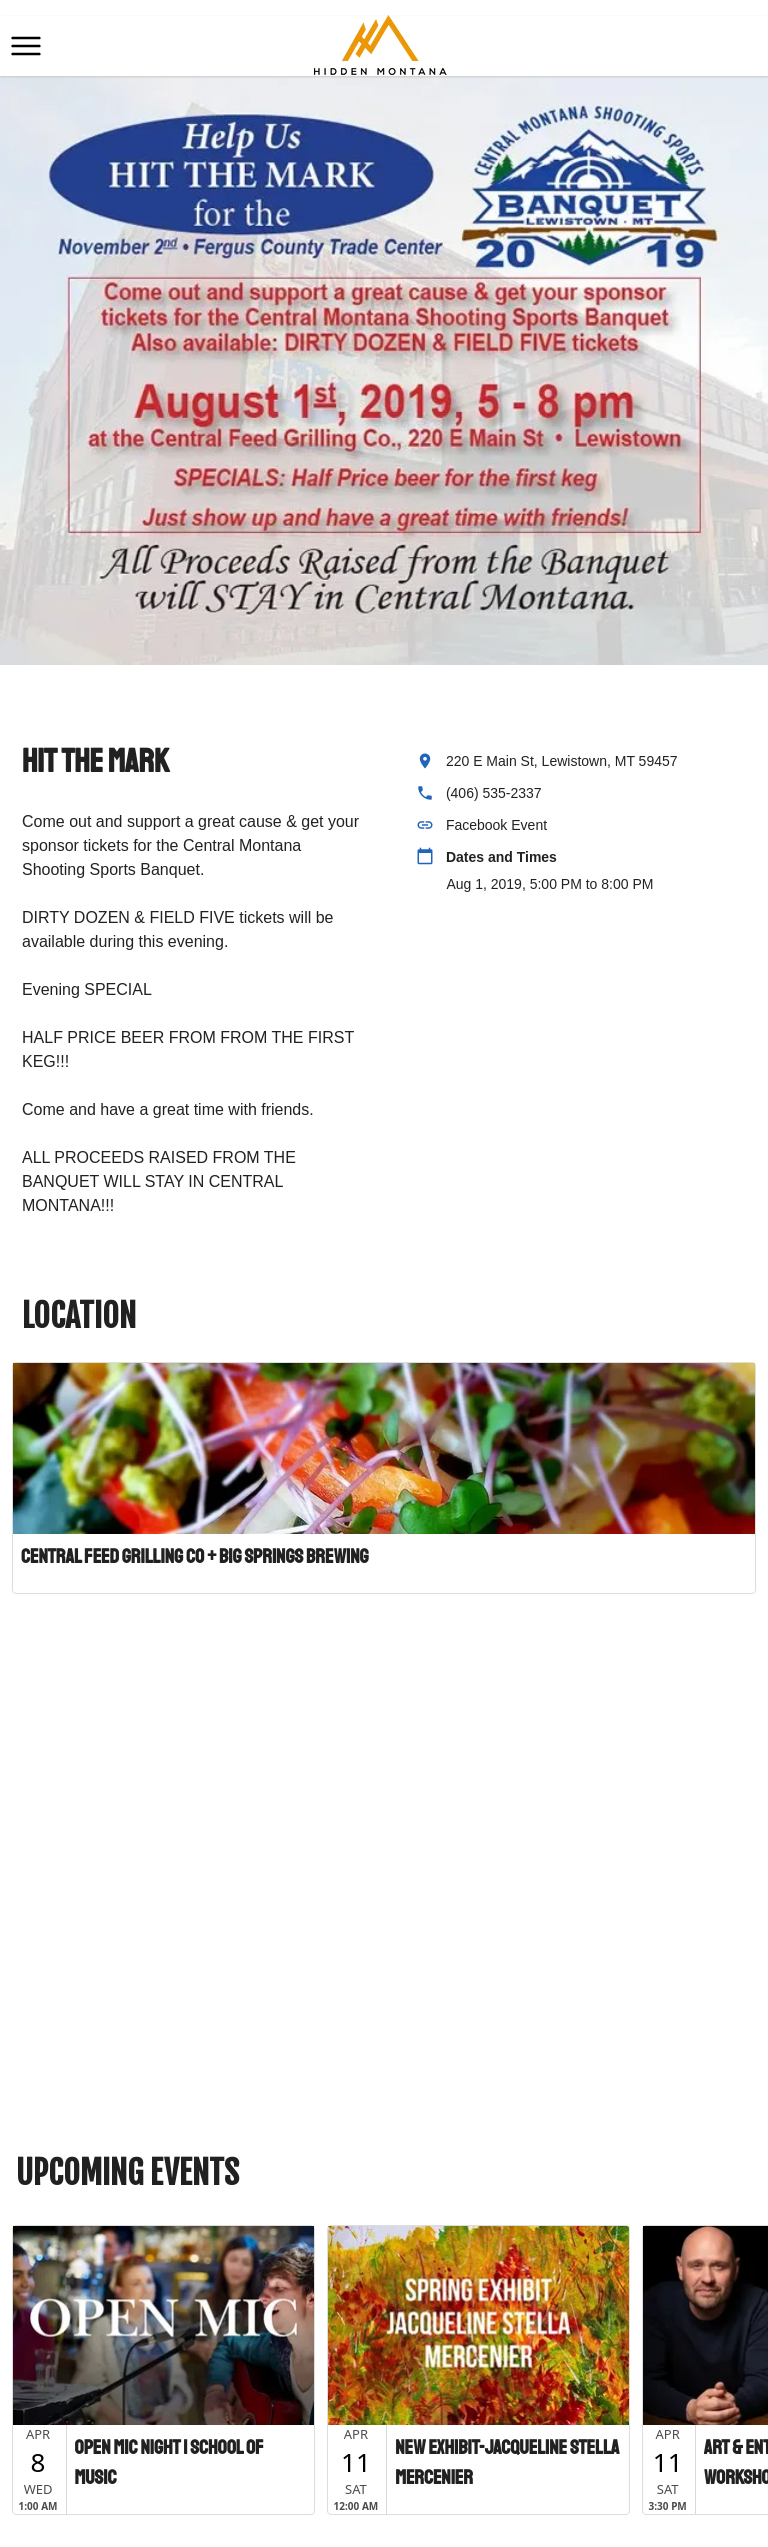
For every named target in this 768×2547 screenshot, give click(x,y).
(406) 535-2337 (494, 793)
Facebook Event (496, 825)
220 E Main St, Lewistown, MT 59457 (562, 761)
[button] (26, 46)
